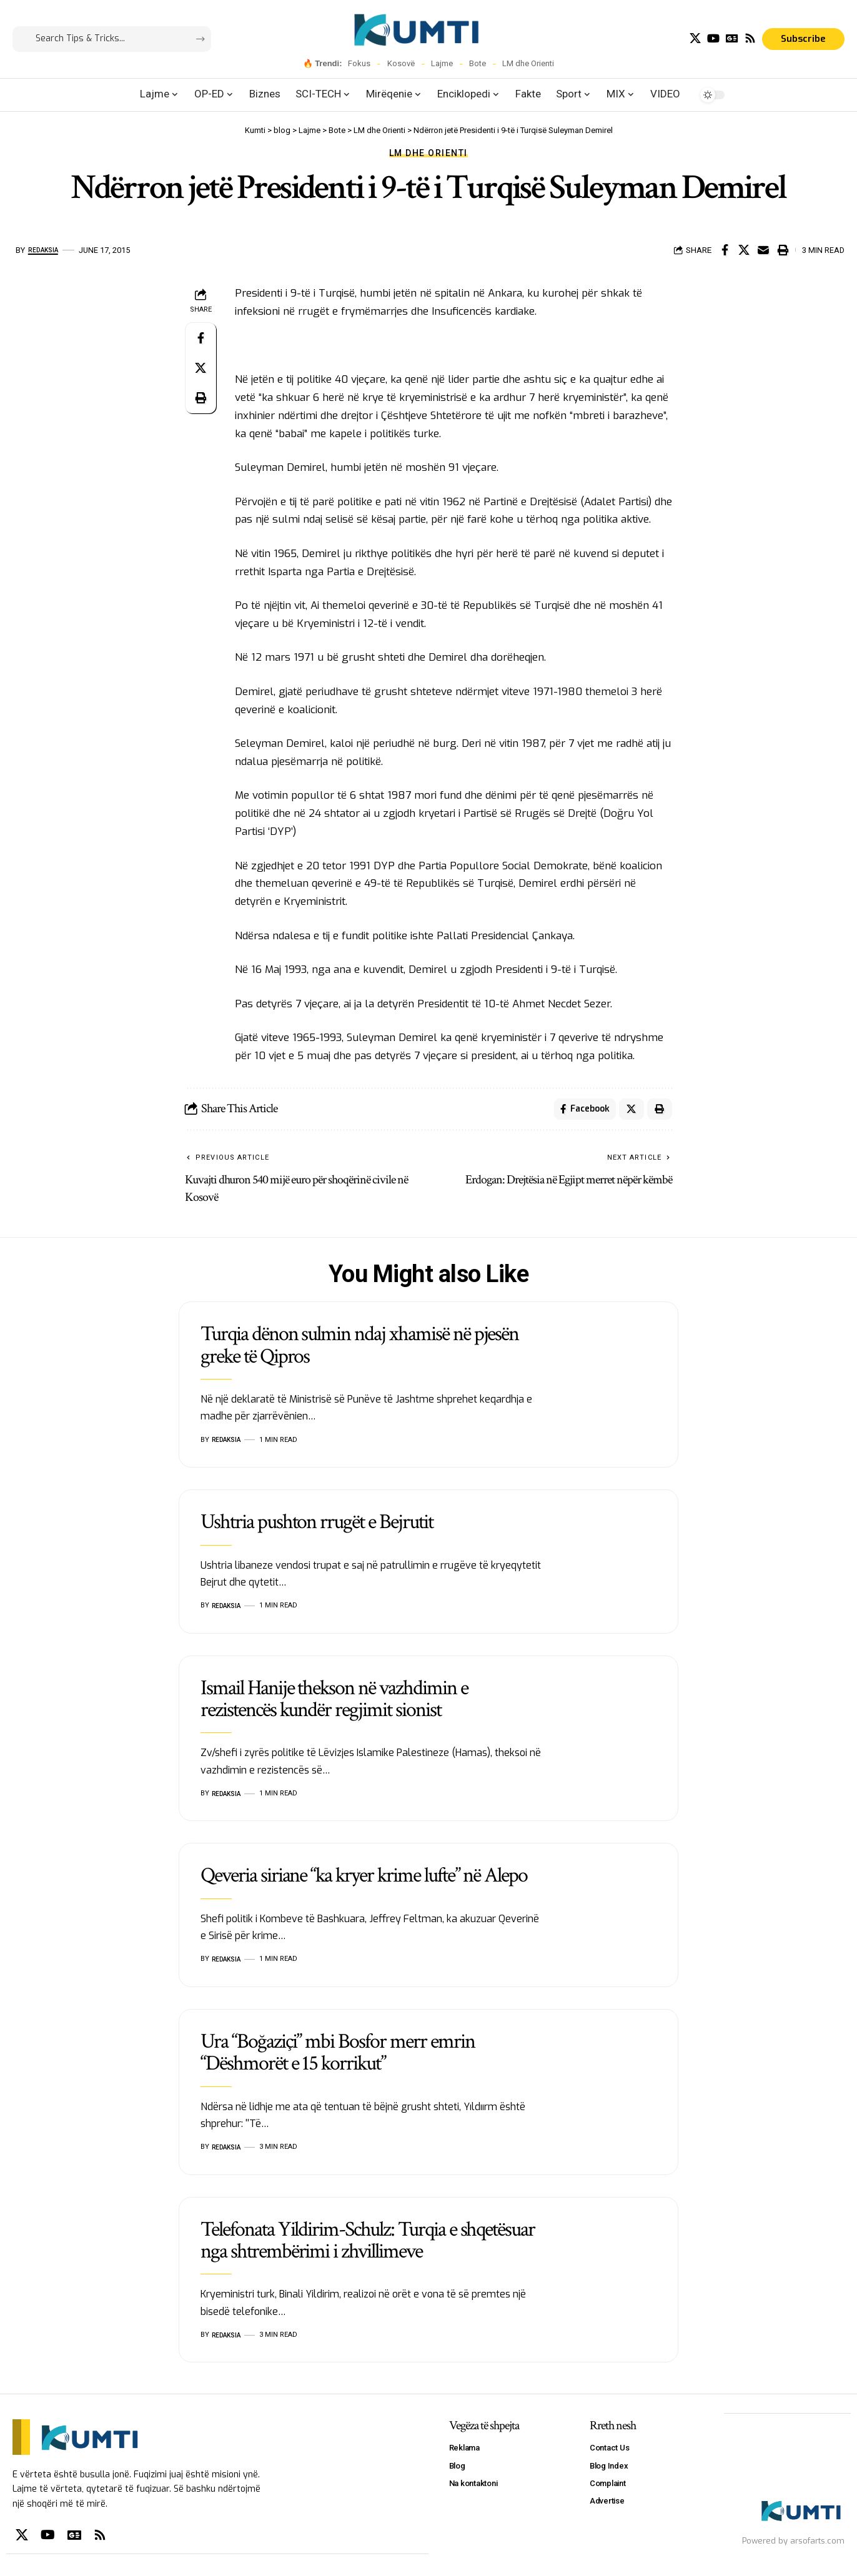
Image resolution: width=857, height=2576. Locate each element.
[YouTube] (713, 38)
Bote (477, 63)
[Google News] (732, 38)
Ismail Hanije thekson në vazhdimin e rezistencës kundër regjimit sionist (334, 1702)
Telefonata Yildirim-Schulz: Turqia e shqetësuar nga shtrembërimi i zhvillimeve (368, 2244)
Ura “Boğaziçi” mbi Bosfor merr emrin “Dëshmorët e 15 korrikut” (338, 2056)
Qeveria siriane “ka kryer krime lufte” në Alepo (364, 1879)
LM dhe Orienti (528, 63)
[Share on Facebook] (724, 250)
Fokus (359, 63)
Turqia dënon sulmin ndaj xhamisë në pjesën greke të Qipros (359, 1348)
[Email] (763, 250)
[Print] (782, 250)
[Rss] (750, 38)
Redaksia (47, 250)
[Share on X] (744, 250)
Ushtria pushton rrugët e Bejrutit (317, 1525)
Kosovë (401, 63)
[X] (695, 38)
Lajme (442, 63)
